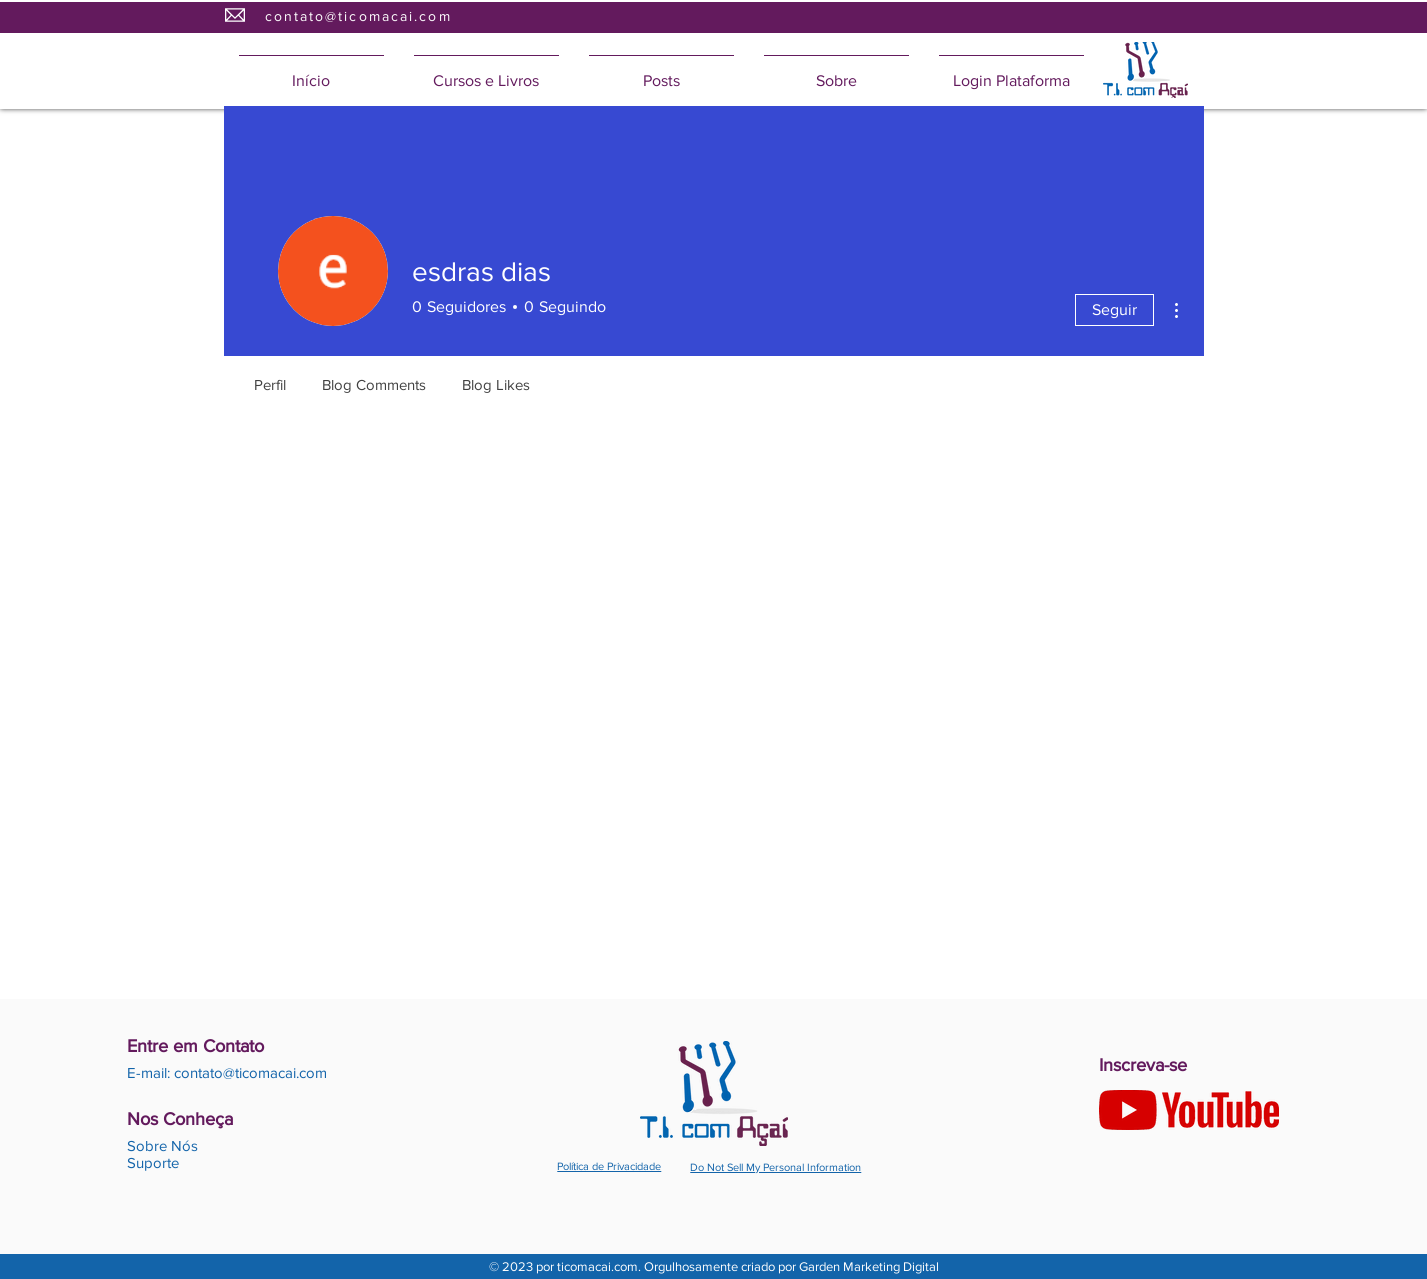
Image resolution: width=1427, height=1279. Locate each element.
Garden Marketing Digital (869, 1266)
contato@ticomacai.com (358, 16)
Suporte (153, 1162)
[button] (486, 71)
